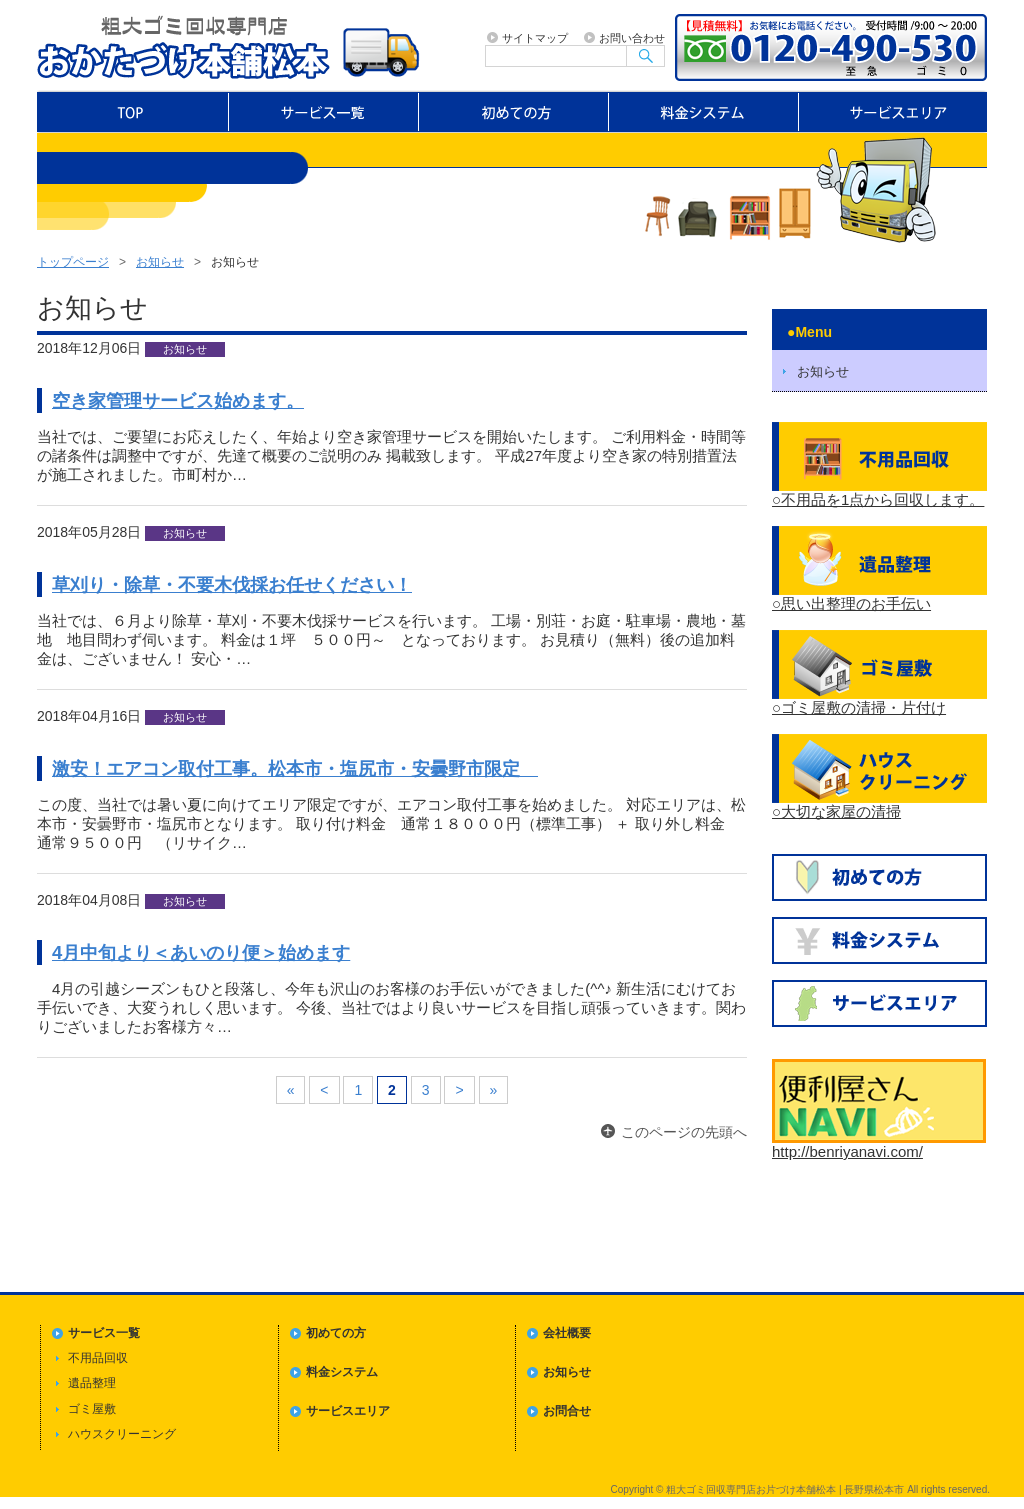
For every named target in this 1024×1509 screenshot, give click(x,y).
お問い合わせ (632, 38)
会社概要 (567, 1333)
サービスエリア (894, 112)
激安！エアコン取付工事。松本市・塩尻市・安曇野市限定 (295, 768)
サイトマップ (535, 38)
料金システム (704, 112)
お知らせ (160, 262)
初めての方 (514, 112)
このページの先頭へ (684, 1132)
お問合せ (567, 1411)
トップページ (132, 112)
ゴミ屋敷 (92, 1409)
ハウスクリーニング (122, 1434)
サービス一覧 (324, 112)
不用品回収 (98, 1358)
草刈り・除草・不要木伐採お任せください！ (232, 584)
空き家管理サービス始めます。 (178, 400)
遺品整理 (92, 1383)
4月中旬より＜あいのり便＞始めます (201, 952)
